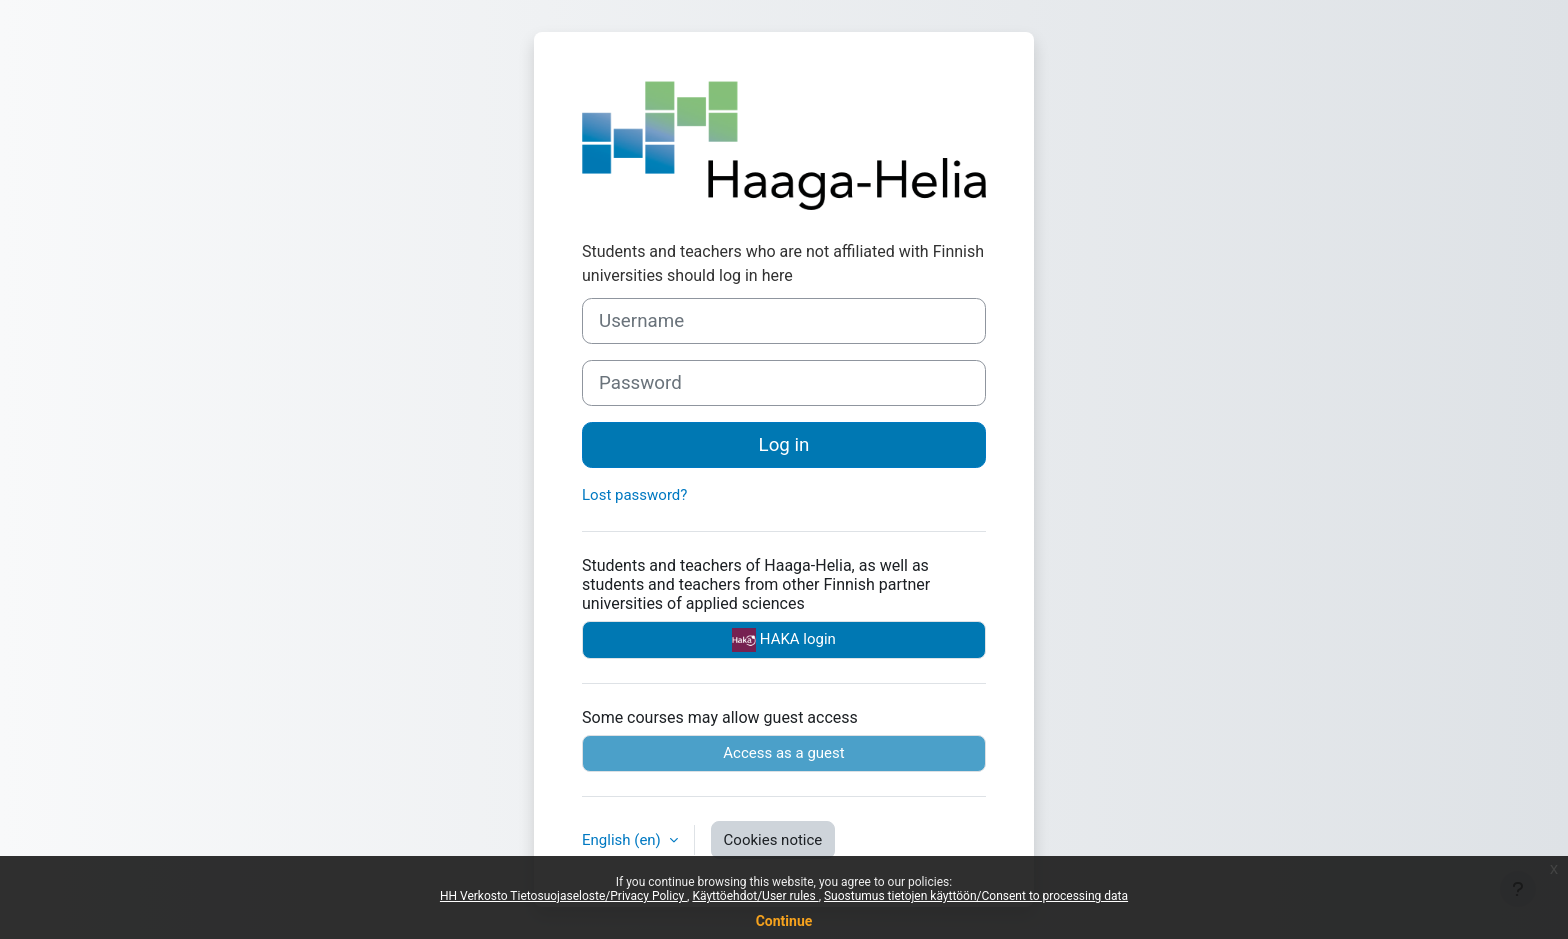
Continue (784, 921)
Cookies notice (773, 840)
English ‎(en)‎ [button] (623, 840)
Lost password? (634, 495)
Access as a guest (783, 753)
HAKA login (784, 640)
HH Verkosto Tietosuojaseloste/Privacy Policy (563, 896)
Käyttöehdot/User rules (755, 896)
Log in (784, 445)
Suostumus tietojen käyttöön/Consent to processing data (976, 896)
